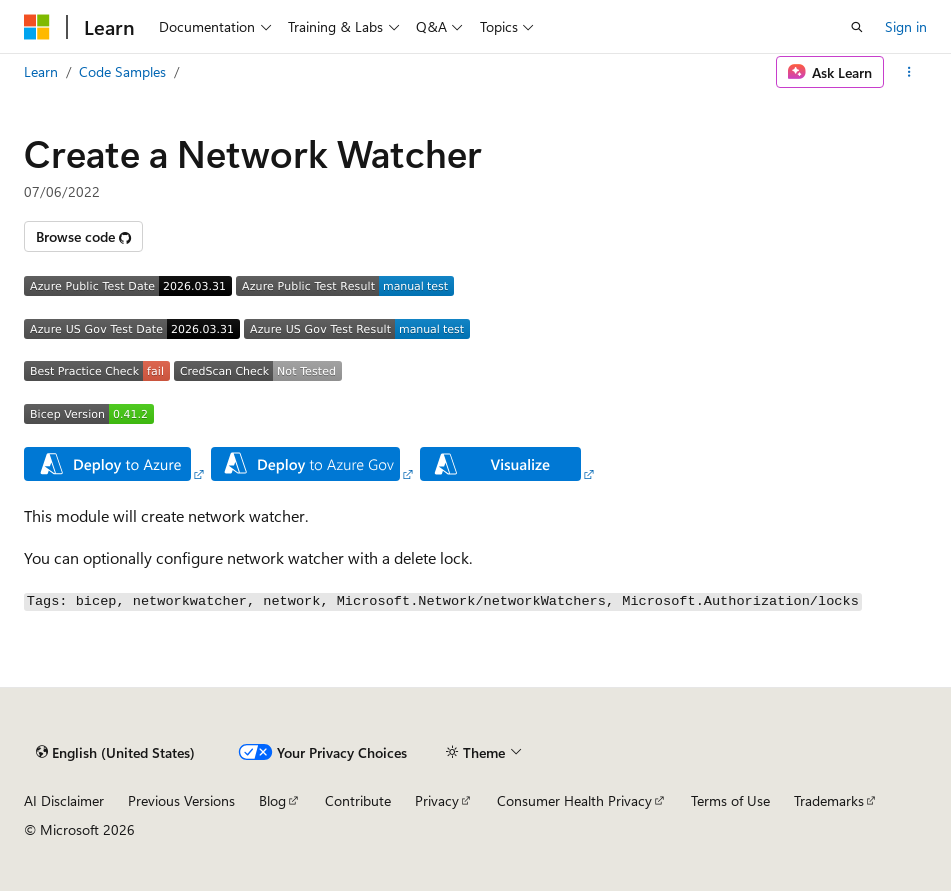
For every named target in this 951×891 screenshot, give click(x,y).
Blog (272, 800)
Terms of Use (730, 800)
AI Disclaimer (64, 800)
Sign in (906, 26)
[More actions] (909, 72)
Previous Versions (181, 800)
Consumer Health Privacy (574, 800)
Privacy (437, 800)
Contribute (358, 800)
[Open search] (857, 27)
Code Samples (122, 71)
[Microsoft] (37, 27)
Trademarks (829, 800)
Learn (41, 71)
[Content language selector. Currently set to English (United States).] (115, 752)
